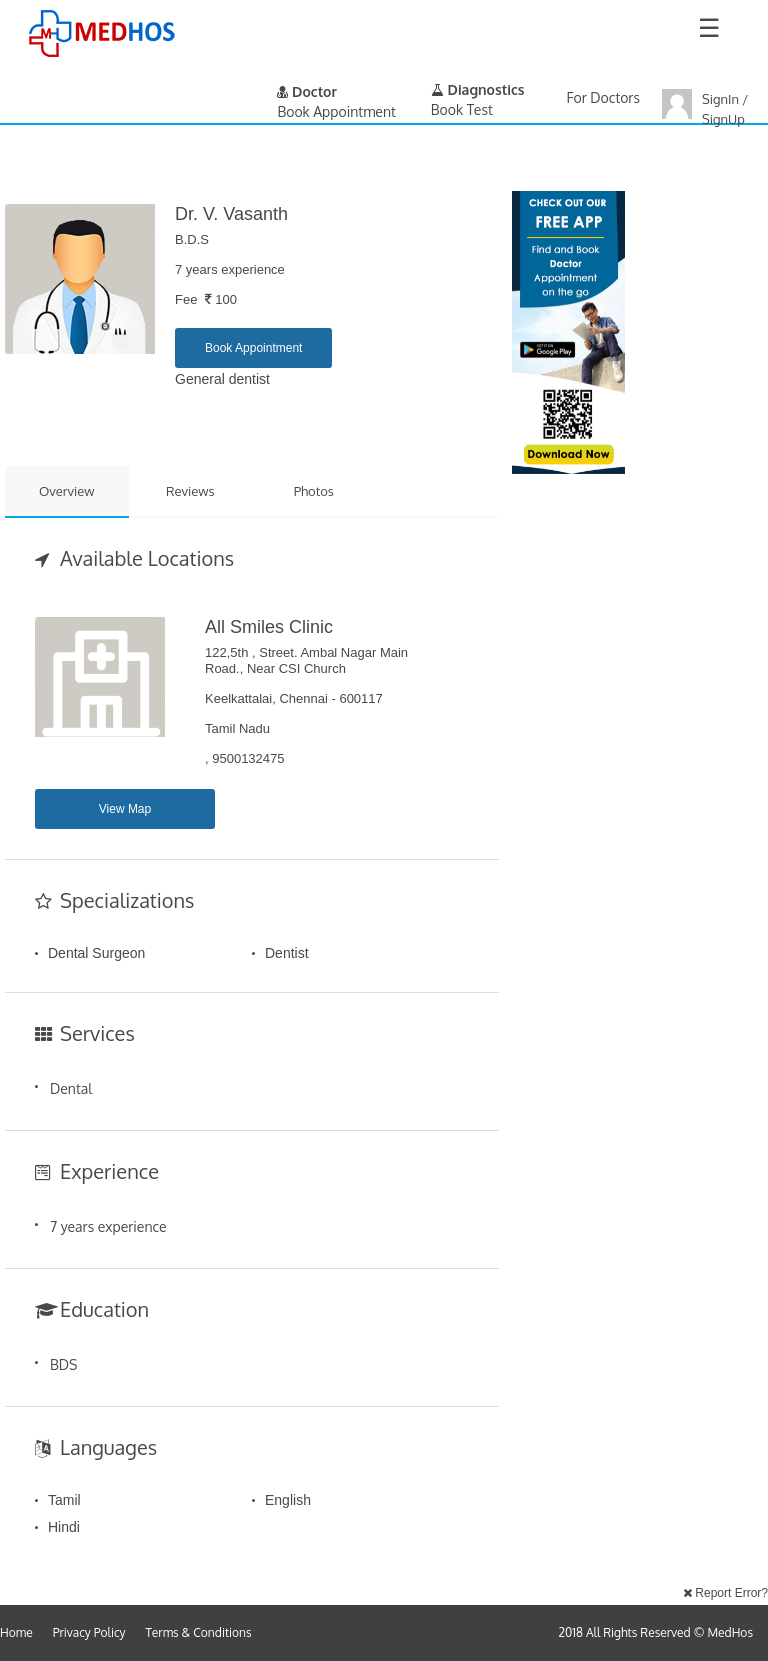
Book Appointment (253, 348)
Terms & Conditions (199, 1632)
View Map (125, 809)
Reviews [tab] (190, 491)
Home (16, 1632)
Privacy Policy (89, 1632)
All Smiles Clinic (269, 627)
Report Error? (725, 1593)
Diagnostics (478, 89)
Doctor (307, 91)
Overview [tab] (67, 491)
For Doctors (603, 97)
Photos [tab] (314, 491)
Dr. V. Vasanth (231, 214)
